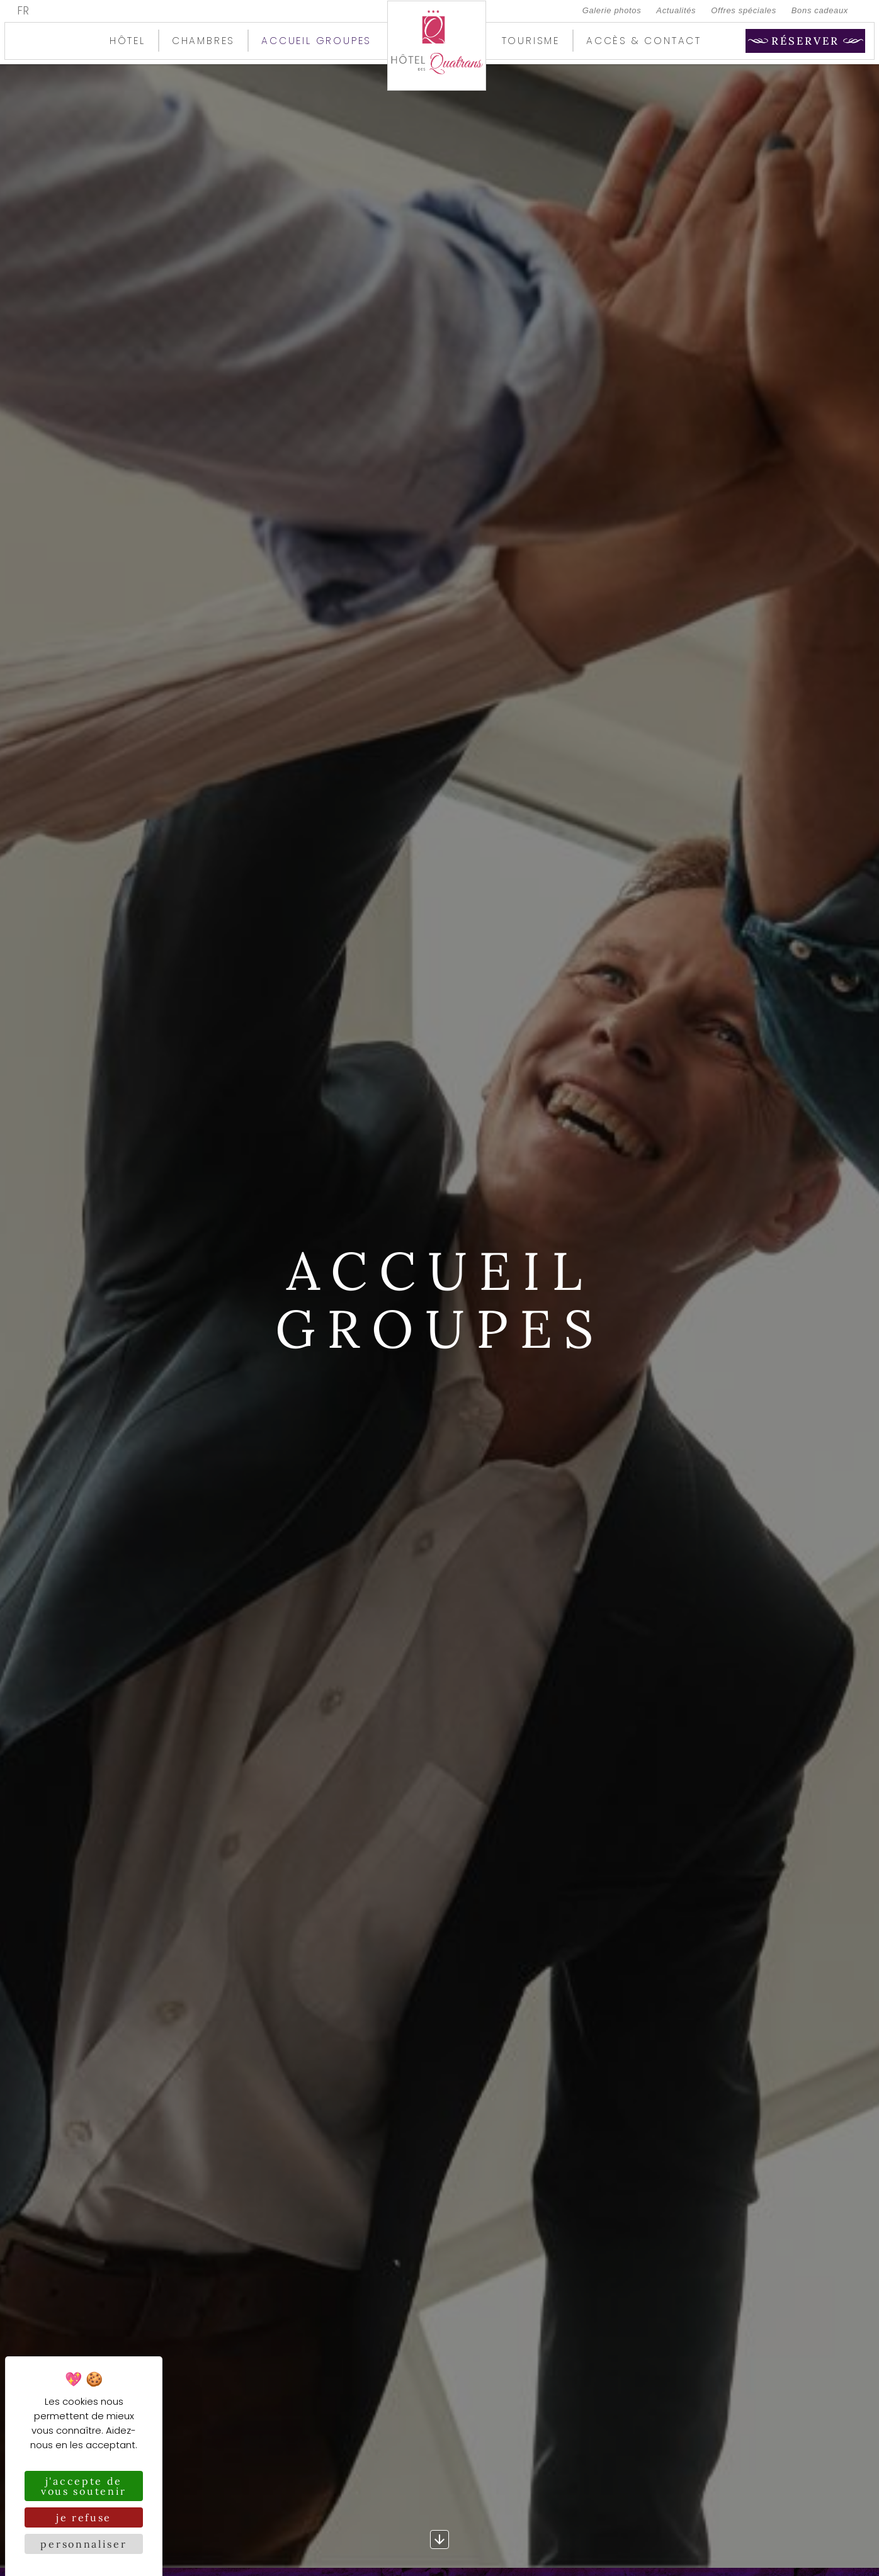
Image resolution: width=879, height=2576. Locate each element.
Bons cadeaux (819, 10)
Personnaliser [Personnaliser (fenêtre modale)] (83, 2544)
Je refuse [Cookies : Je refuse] (83, 2517)
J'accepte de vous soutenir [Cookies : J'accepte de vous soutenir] (84, 2486)
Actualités (676, 10)
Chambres (203, 40)
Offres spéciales (743, 10)
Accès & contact (643, 40)
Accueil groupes (316, 40)
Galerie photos (612, 10)
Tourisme (531, 40)
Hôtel (127, 40)
